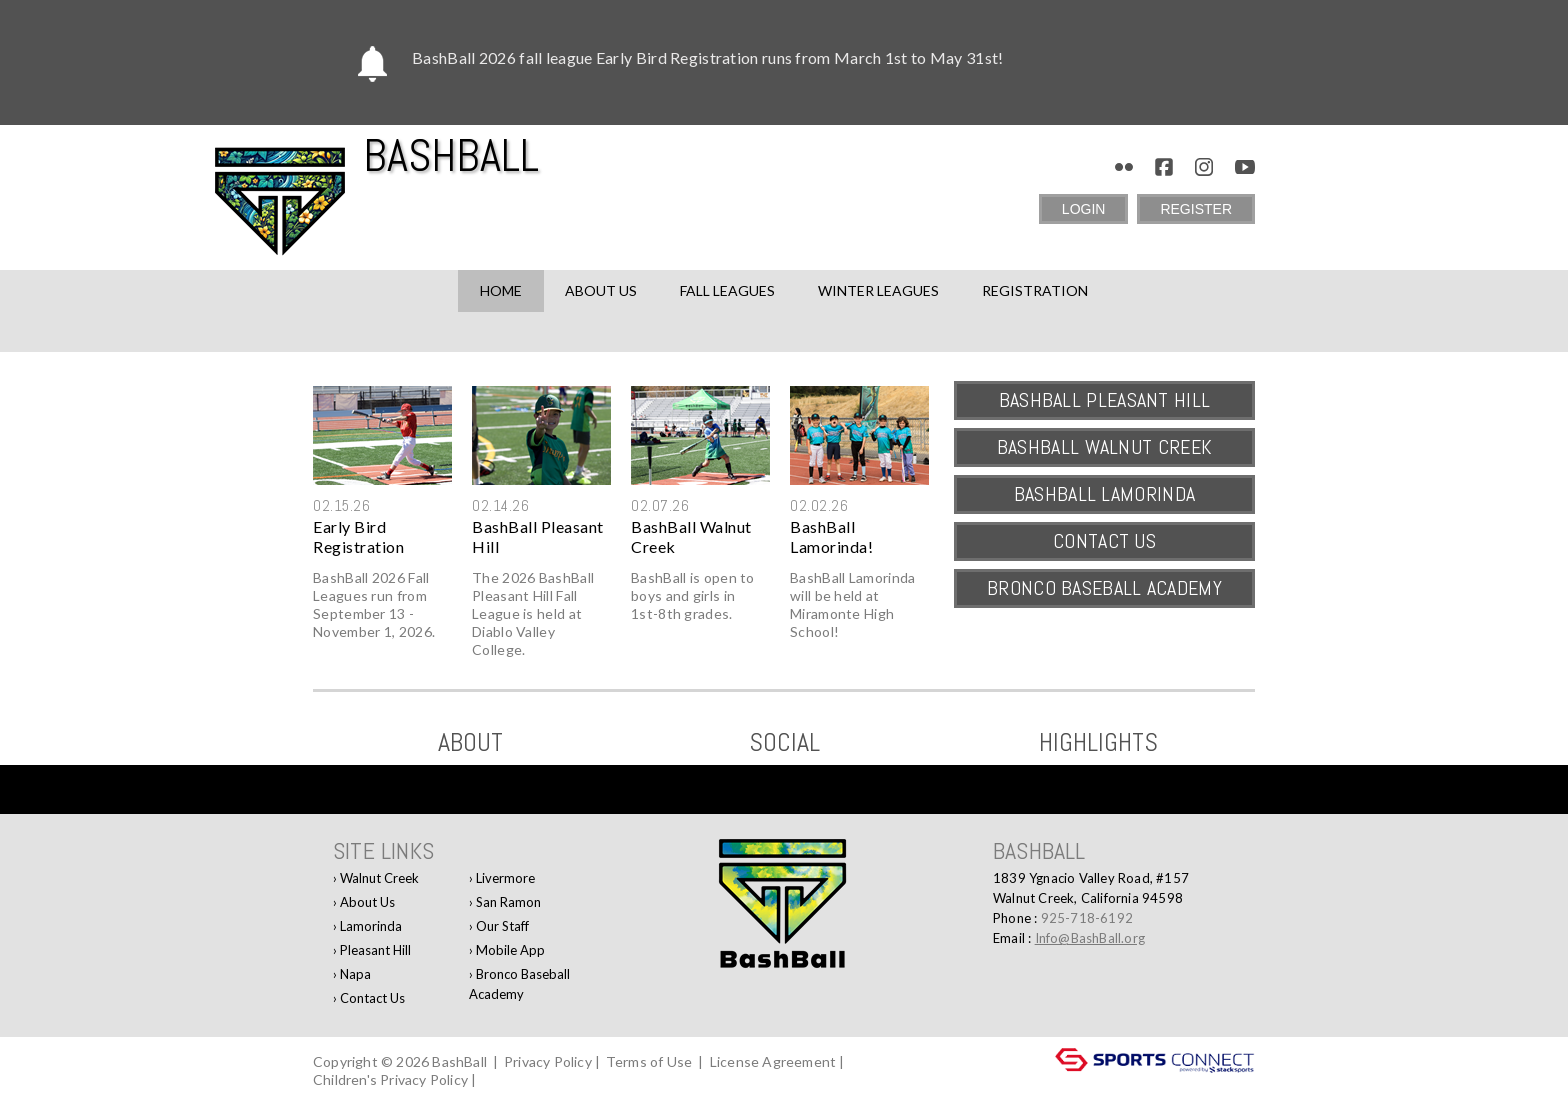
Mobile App (510, 950)
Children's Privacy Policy (390, 1079)
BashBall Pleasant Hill (538, 536)
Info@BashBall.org (1090, 938)
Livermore (505, 878)
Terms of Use (649, 1061)
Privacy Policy (548, 1061)
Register (1196, 209)
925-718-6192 (1087, 918)
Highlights (1098, 742)
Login (1084, 209)
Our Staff (502, 926)
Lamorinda (371, 926)
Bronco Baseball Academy (1104, 588)
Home (501, 290)
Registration (1035, 290)
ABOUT (470, 742)
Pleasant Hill (375, 950)
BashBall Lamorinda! (831, 536)
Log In (508, 1079)
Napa (355, 974)
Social (784, 742)
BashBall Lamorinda (1104, 494)
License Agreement (773, 1061)
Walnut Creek (379, 878)
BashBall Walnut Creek (691, 536)
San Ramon (508, 902)
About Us (367, 902)
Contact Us (1104, 541)
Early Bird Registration (358, 536)
